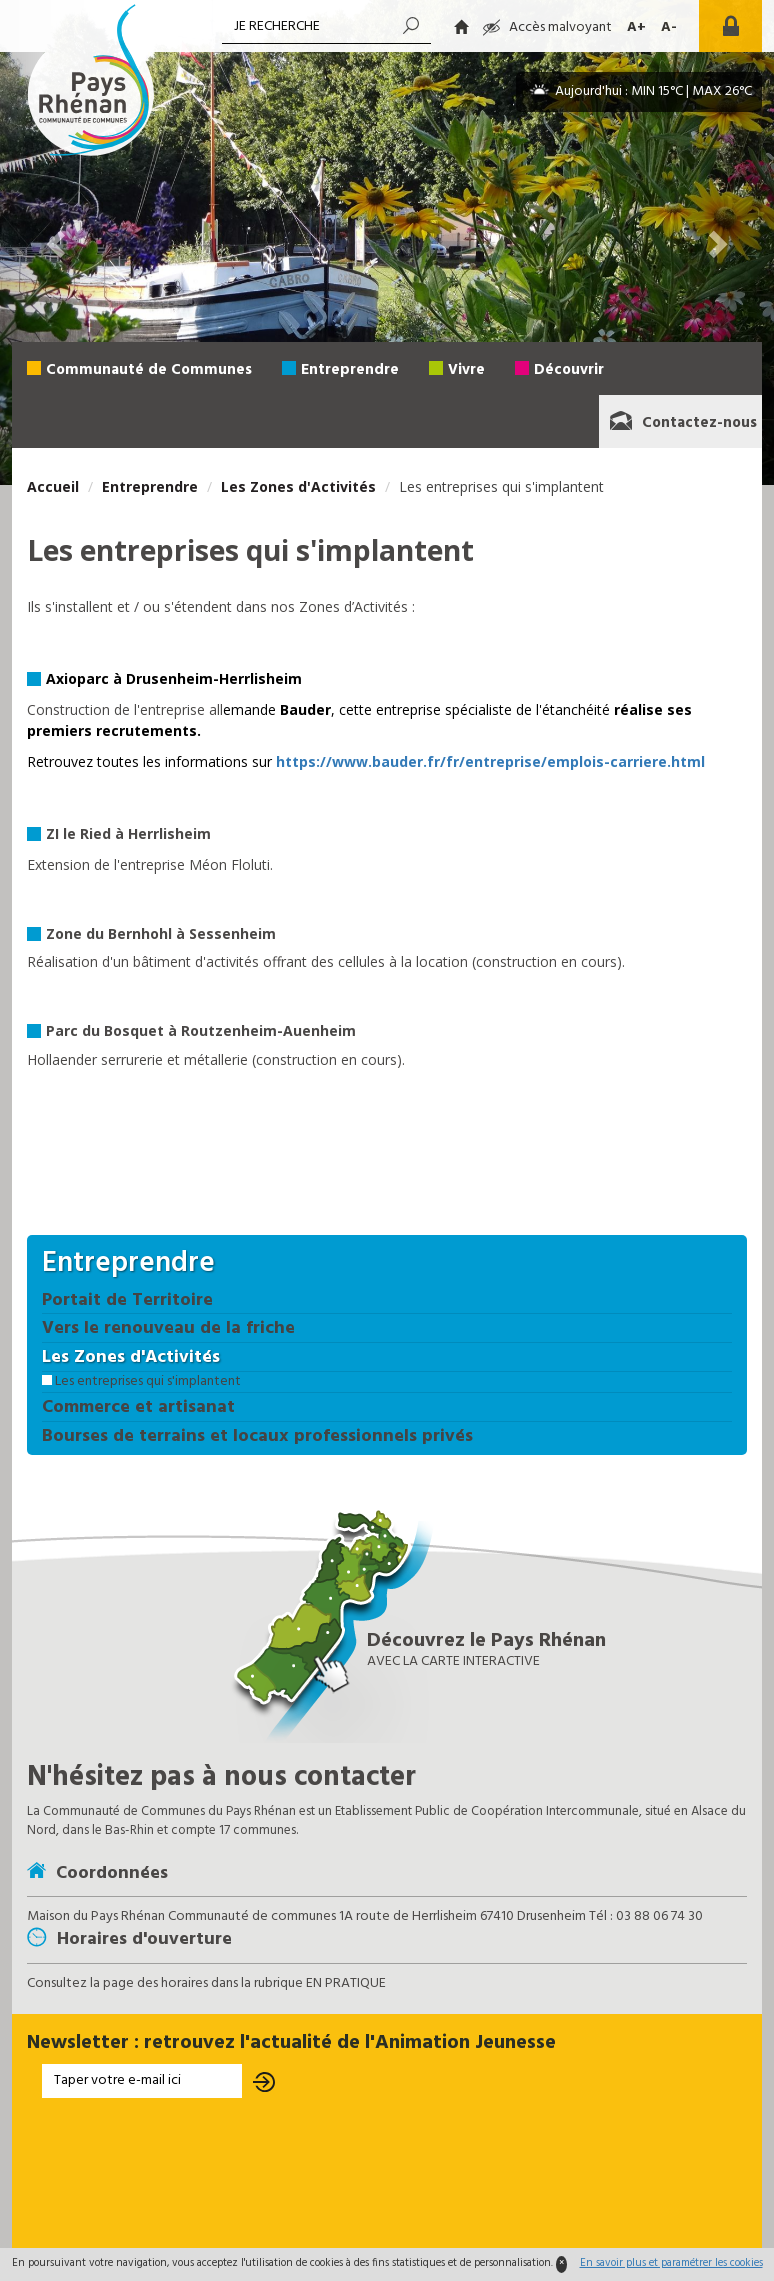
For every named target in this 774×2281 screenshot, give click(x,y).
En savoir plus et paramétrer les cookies (671, 2263)
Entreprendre (350, 370)
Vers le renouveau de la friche (168, 1329)
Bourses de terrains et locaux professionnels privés (257, 1437)
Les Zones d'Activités (298, 486)
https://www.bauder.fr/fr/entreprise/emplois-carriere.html (490, 761)
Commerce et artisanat (138, 1408)
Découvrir (569, 370)
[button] (58, 242)
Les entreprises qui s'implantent (146, 1382)
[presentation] (387, 2173)
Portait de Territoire (127, 1301)
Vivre (466, 370)
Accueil (53, 486)
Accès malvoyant (547, 27)
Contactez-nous (683, 423)
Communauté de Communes (149, 370)
